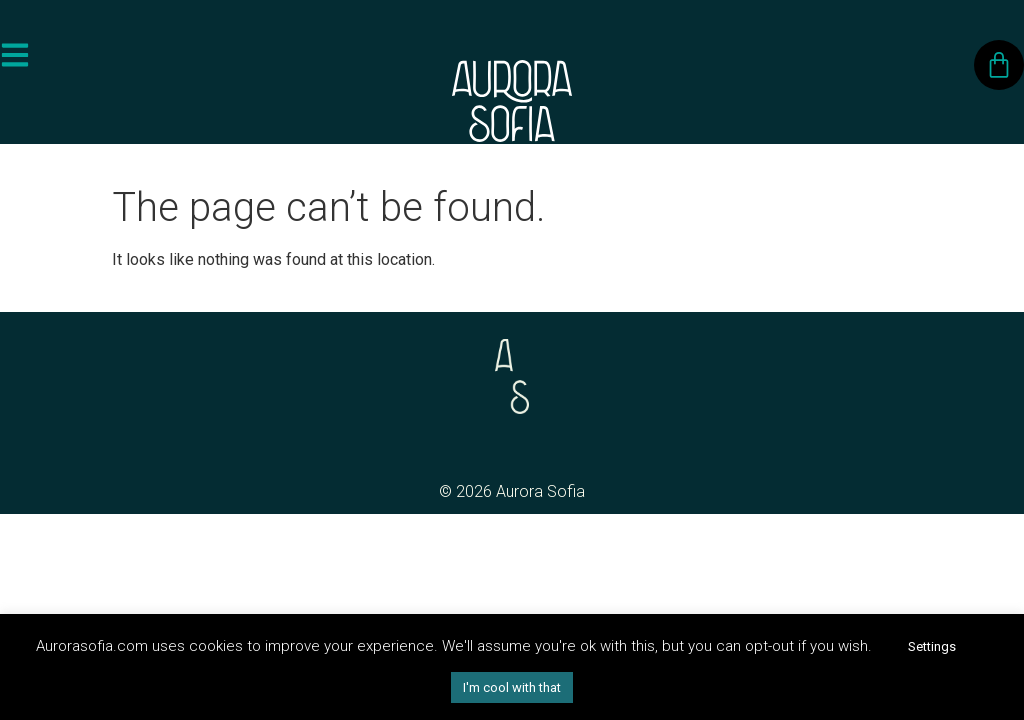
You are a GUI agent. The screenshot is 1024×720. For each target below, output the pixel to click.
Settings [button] (932, 646)
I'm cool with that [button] (512, 687)
